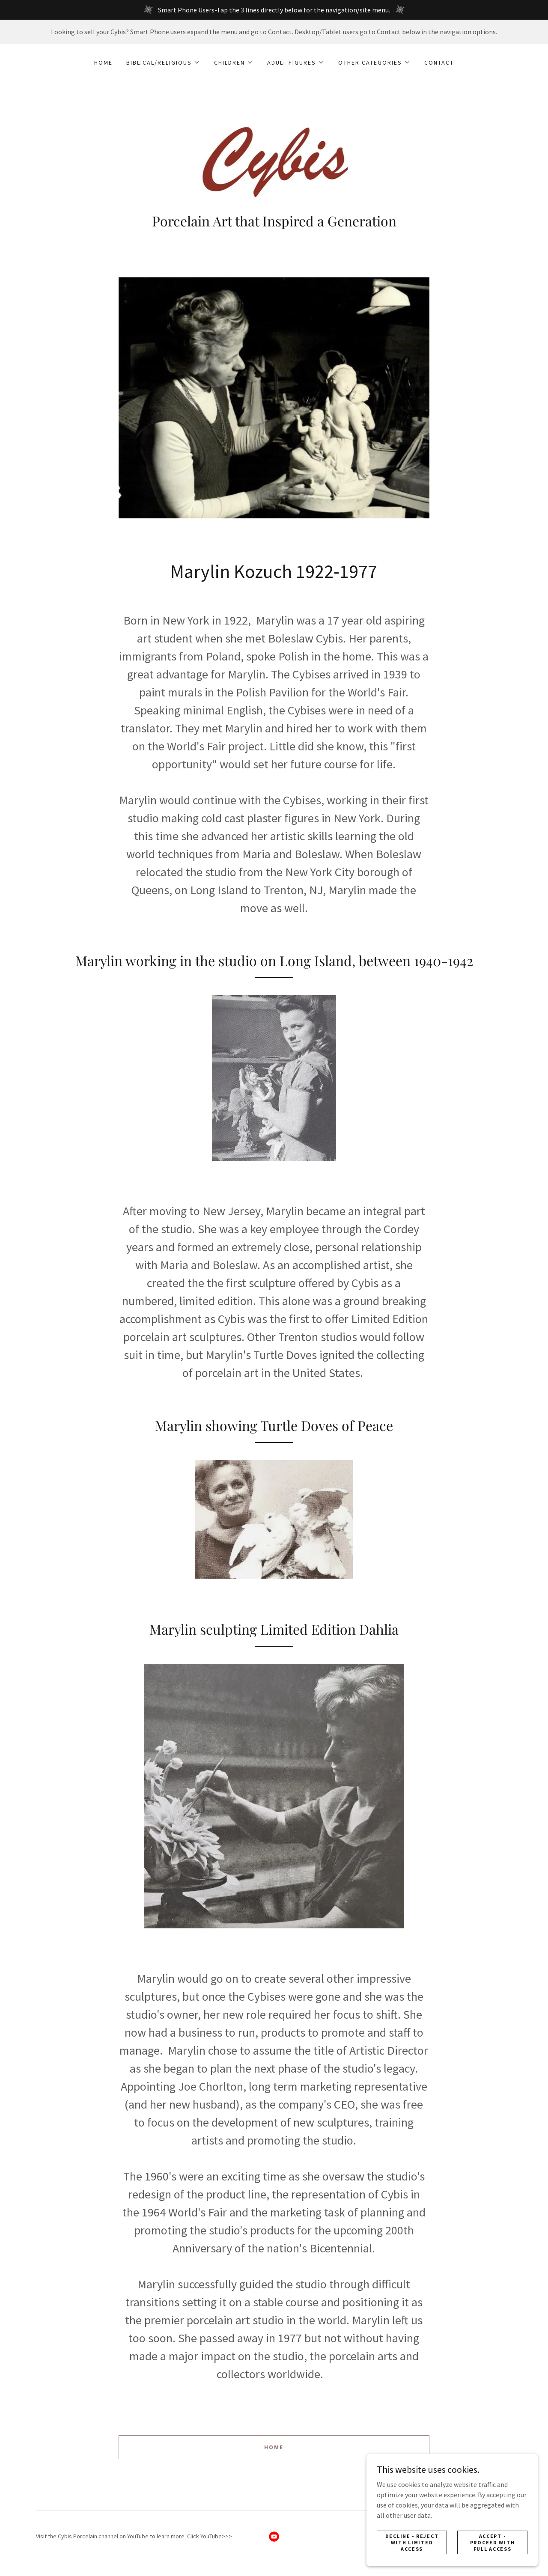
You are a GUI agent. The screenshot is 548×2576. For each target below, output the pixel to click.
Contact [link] (439, 62)
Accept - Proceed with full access (492, 2548)
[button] (163, 62)
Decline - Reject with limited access (411, 2548)
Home (273, 2447)
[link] (274, 159)
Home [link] (103, 62)
